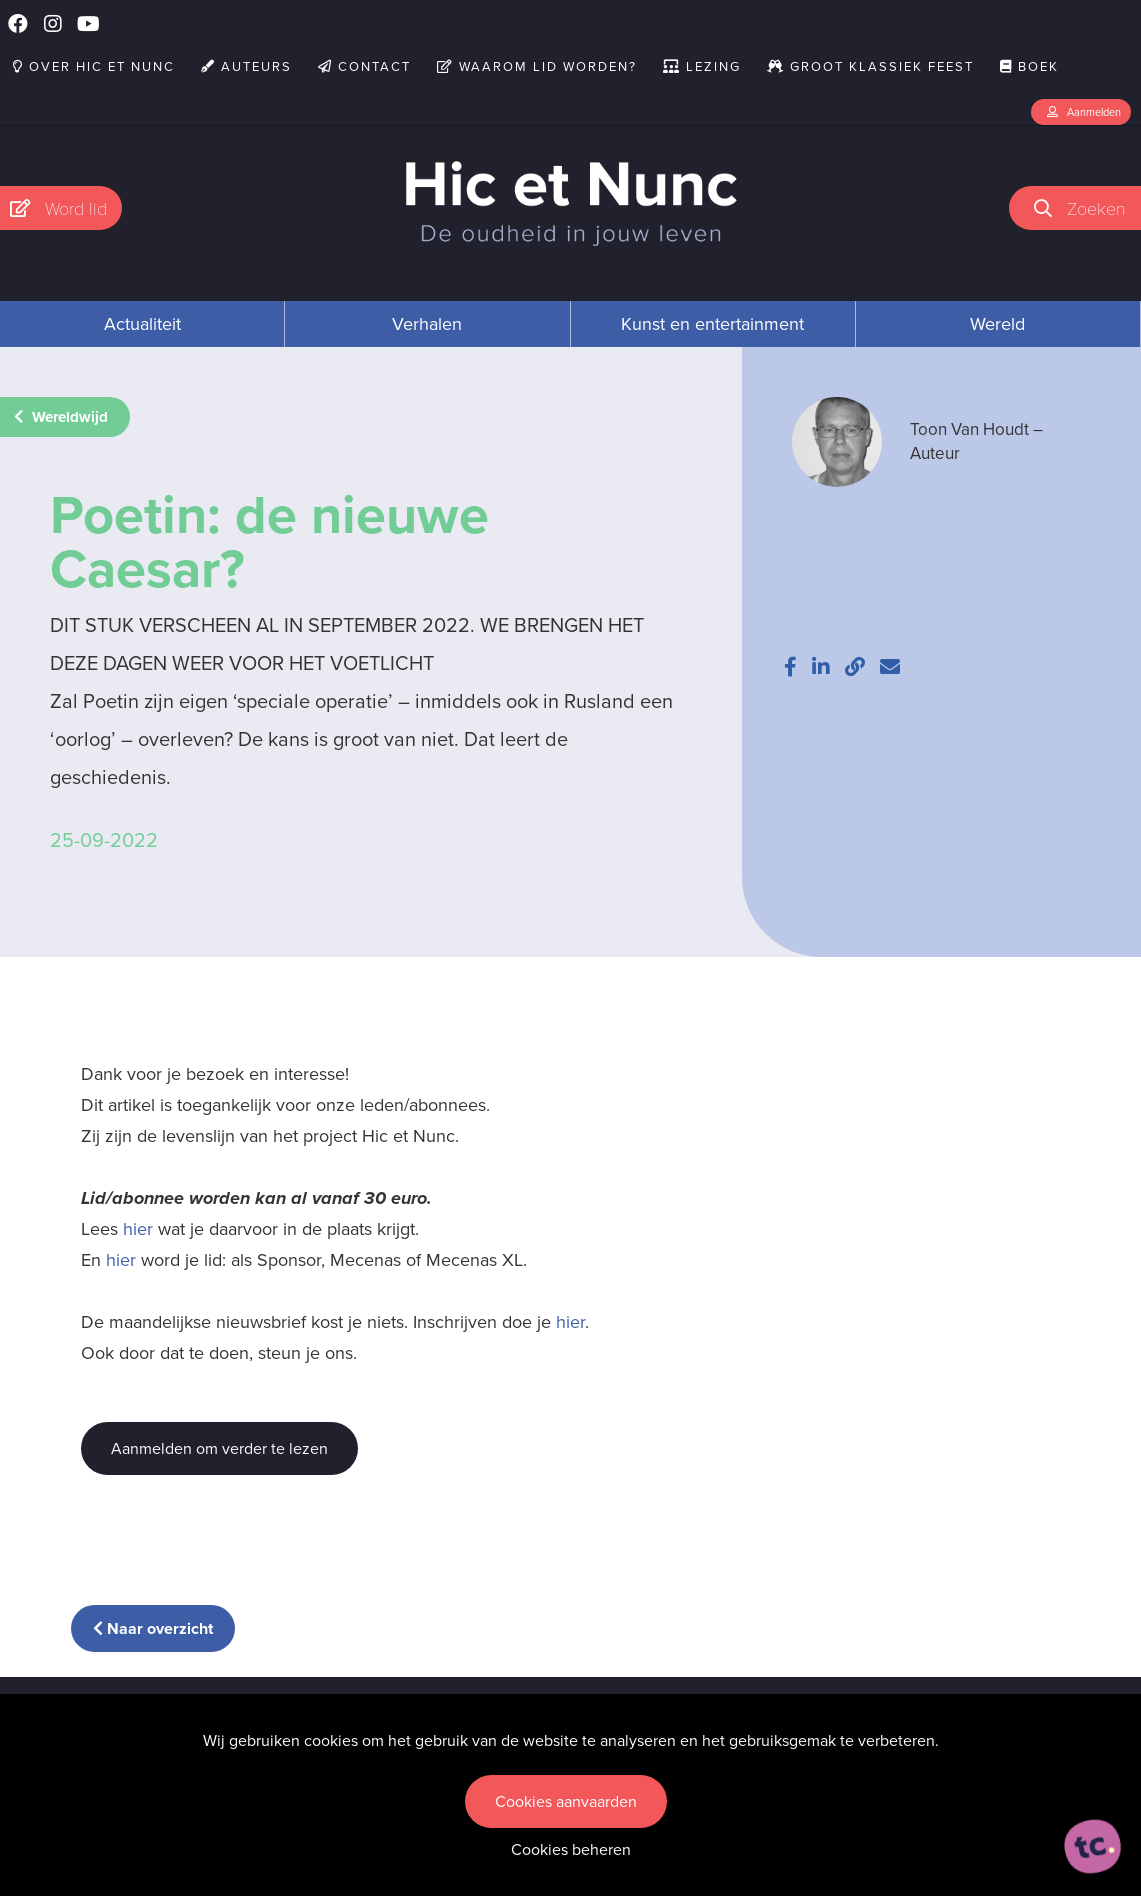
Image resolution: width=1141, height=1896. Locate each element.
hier (138, 1229)
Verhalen (427, 324)
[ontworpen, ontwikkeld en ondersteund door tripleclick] (1093, 1847)
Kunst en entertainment (712, 324)
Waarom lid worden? (537, 66)
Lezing (702, 66)
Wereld (997, 324)
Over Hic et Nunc (94, 66)
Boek (1029, 66)
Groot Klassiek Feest (870, 66)
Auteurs (246, 66)
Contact (364, 66)
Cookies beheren (571, 1849)
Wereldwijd (61, 417)
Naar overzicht (153, 1628)
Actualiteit (142, 324)
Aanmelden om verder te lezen (219, 1448)
